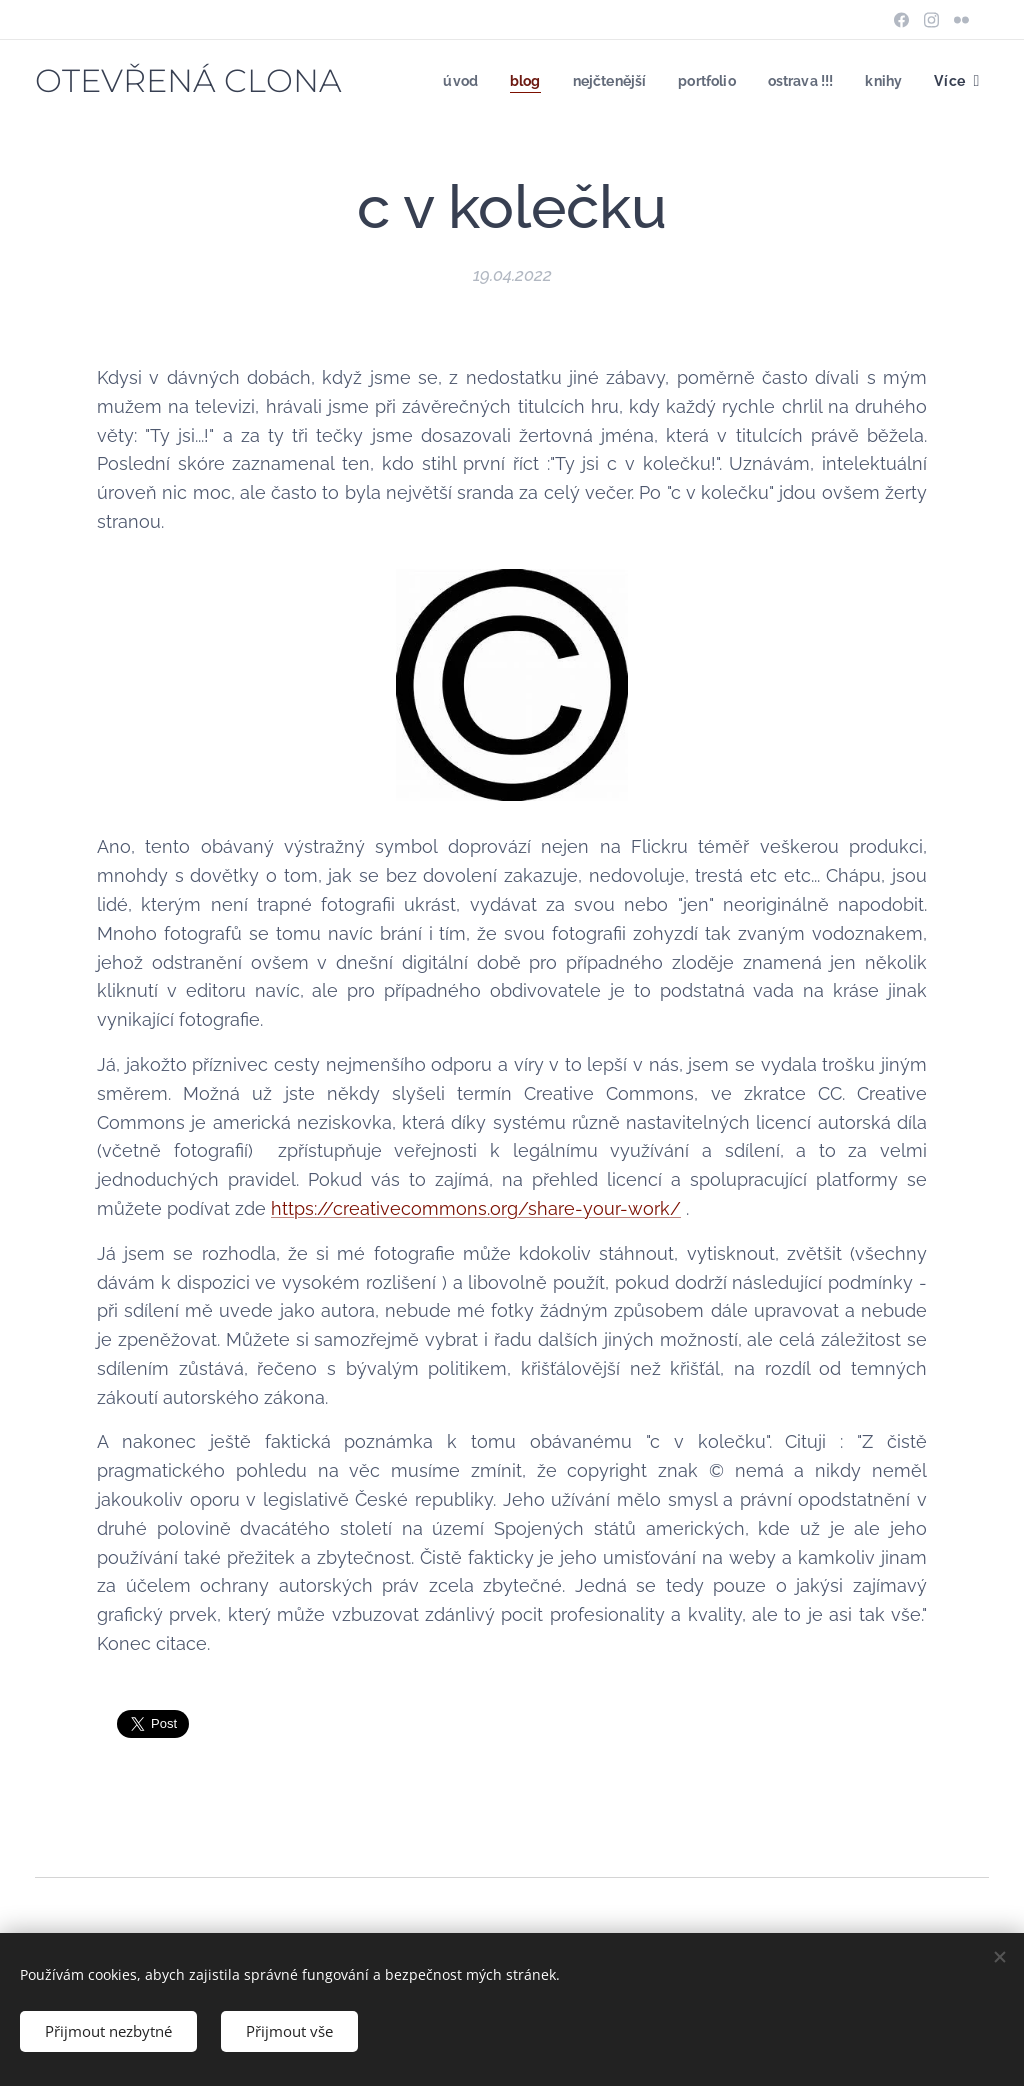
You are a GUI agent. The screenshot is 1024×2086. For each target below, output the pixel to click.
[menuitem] (443, 81)
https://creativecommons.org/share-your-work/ (476, 1207)
